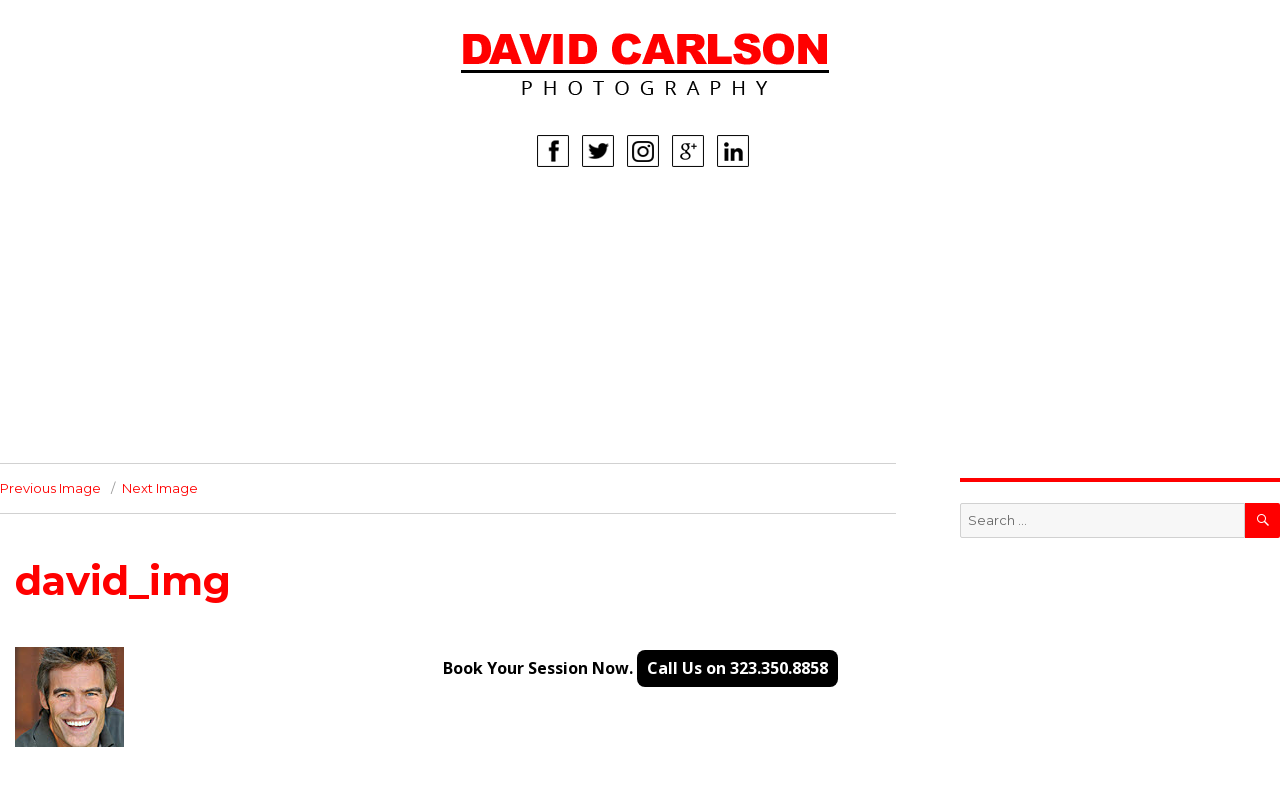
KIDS (82, 313)
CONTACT (100, 433)
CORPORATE (110, 373)
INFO (83, 403)
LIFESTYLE (102, 343)
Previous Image (50, 488)
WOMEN (94, 253)
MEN (81, 283)
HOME (88, 223)
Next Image (160, 488)
